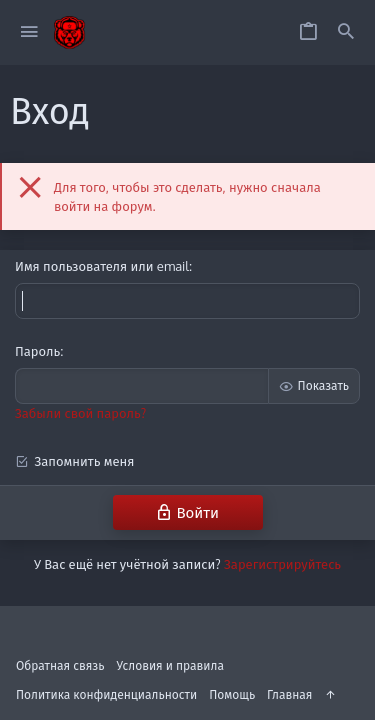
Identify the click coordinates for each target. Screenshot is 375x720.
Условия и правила (170, 665)
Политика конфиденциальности (106, 694)
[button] (29, 32)
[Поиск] (346, 32)
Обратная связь (60, 665)
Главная (289, 694)
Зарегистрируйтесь (282, 564)
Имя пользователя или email (102, 266)
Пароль (37, 351)
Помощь (232, 694)
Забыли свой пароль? (80, 413)
